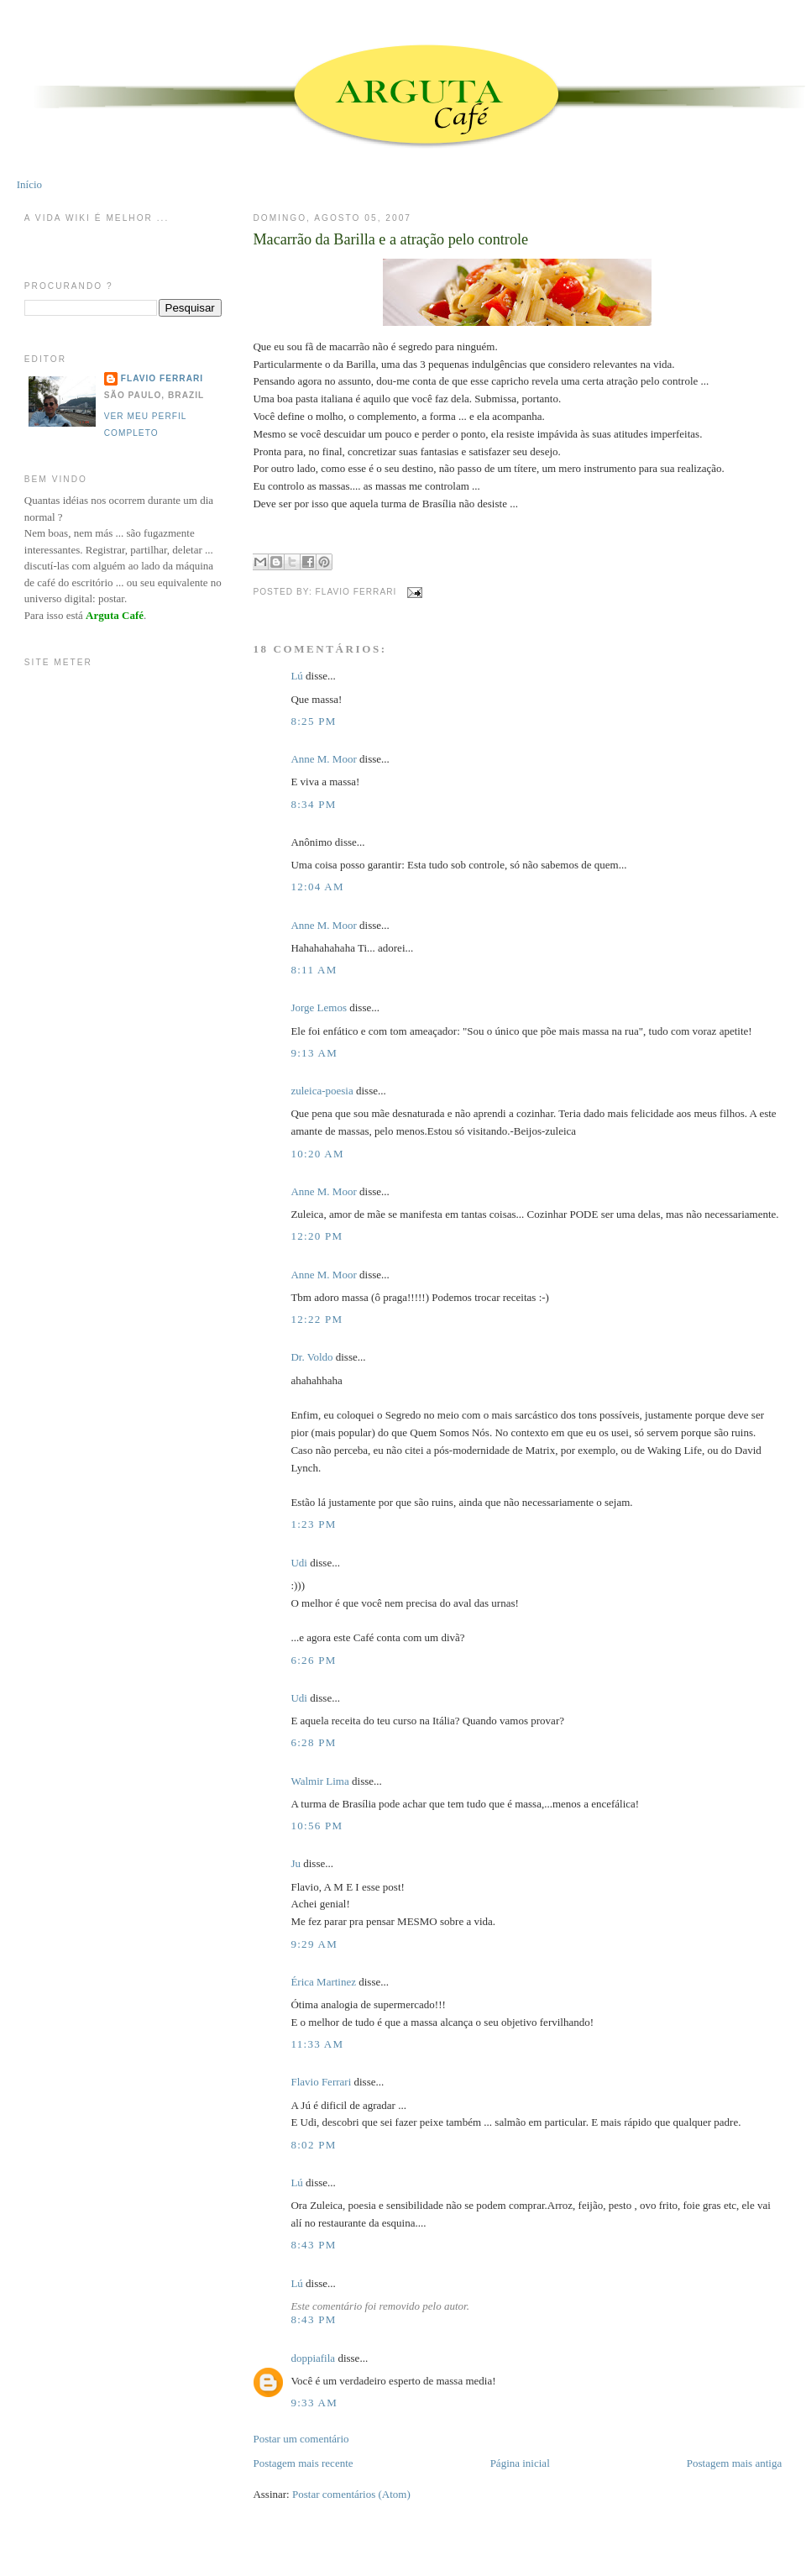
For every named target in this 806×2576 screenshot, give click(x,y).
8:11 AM (313, 969)
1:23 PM (313, 1524)
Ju (295, 1863)
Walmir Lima (319, 1781)
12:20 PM (316, 1236)
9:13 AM (314, 1053)
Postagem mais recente (303, 2463)
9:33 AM (314, 2402)
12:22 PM (316, 1319)
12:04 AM (317, 886)
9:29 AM (314, 1944)
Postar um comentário (300, 2438)
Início (29, 184)
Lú (296, 675)
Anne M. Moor (323, 759)
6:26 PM (313, 1660)
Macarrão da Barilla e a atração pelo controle (390, 239)
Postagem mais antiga (734, 2463)
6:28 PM (313, 1742)
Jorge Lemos (318, 1007)
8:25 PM (313, 721)
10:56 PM (316, 1825)
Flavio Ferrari (320, 2081)
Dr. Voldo (311, 1357)
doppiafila (312, 2358)
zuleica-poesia (321, 1090)
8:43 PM (313, 2244)
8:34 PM (313, 804)
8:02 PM (313, 2144)
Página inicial (520, 2463)
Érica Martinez (323, 1981)
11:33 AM (316, 2044)
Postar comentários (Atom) (351, 2494)
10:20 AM (317, 1153)
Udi (298, 1562)
